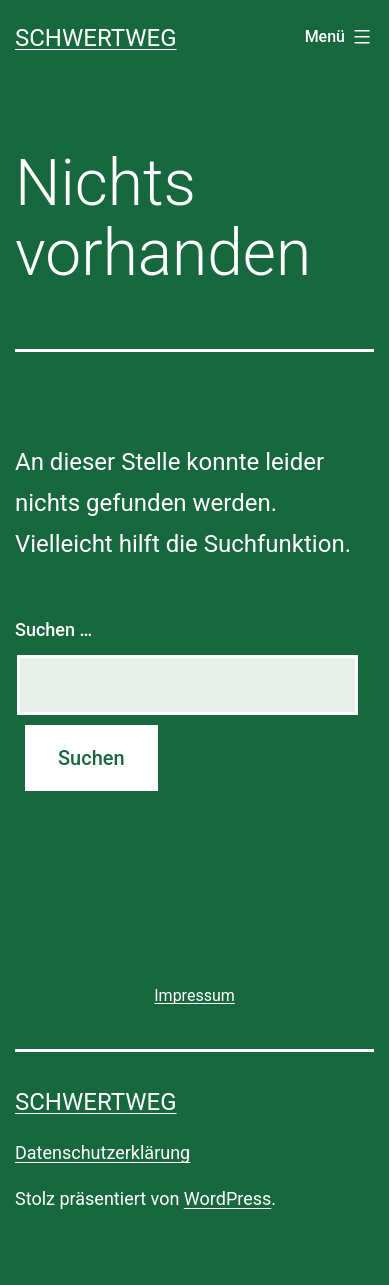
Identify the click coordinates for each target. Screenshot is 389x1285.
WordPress (227, 1198)
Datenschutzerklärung (102, 1152)
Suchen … (53, 629)
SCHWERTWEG (96, 38)
